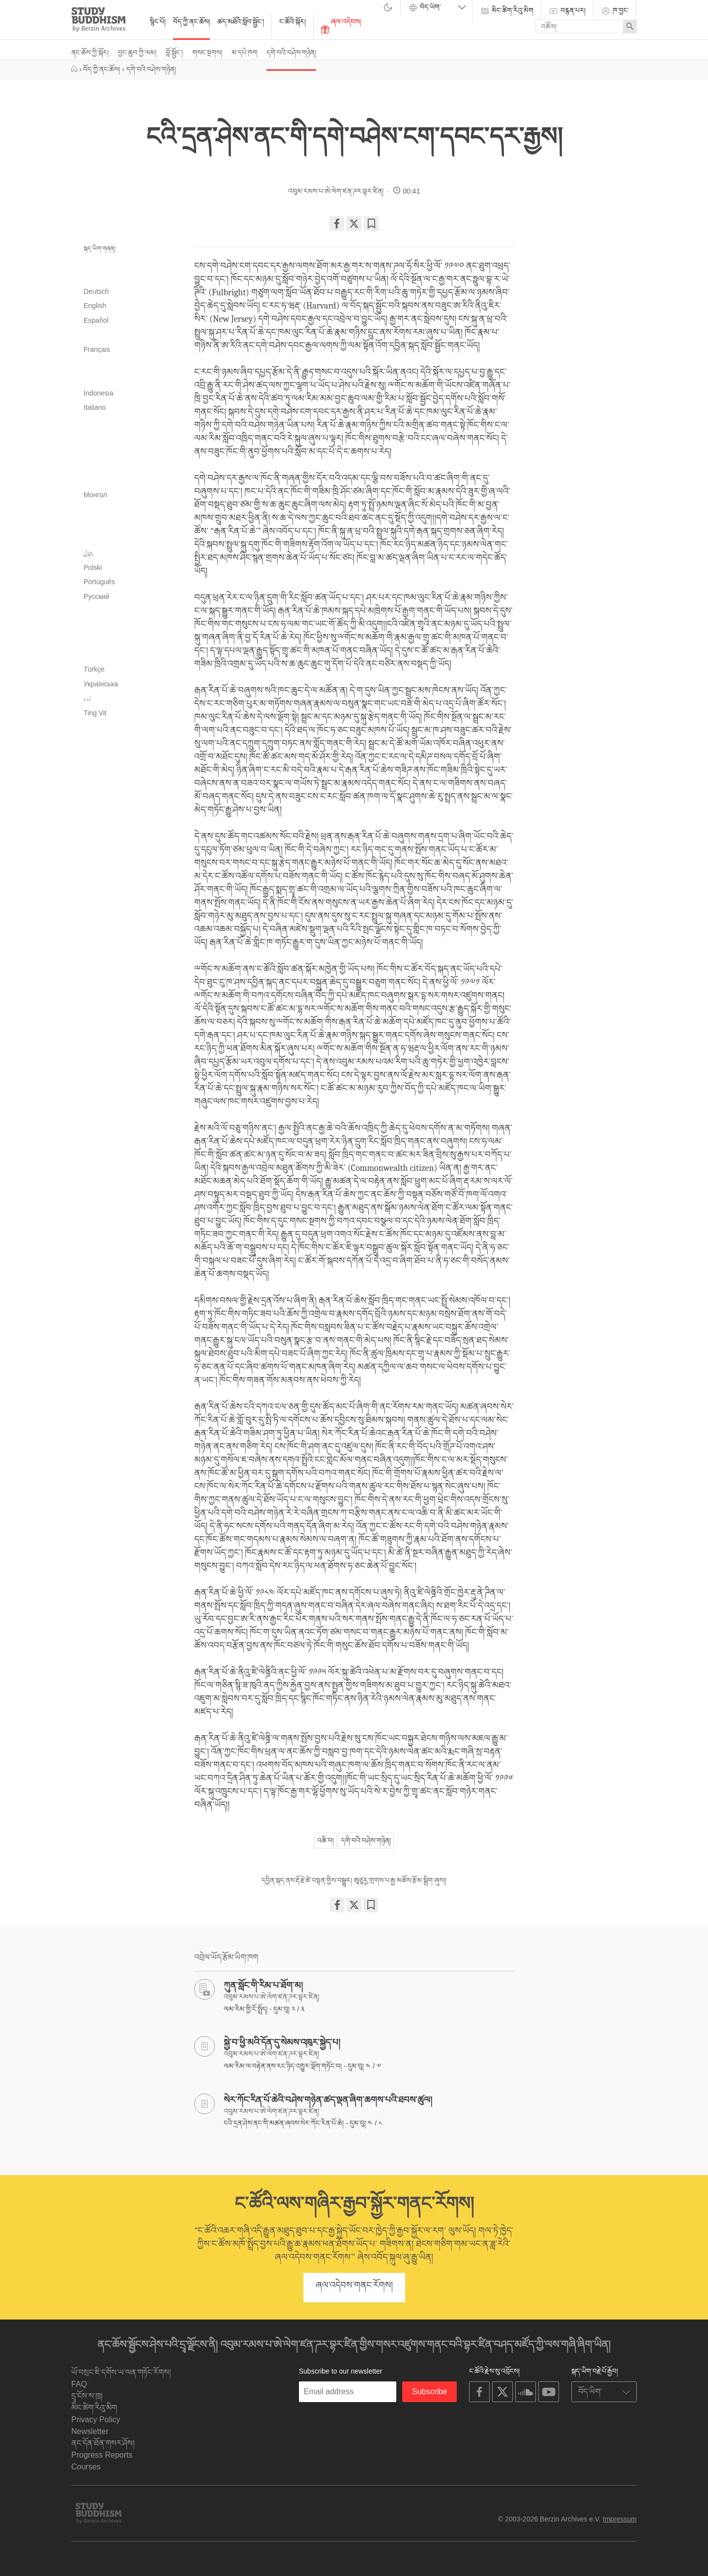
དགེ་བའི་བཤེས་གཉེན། (291, 53)
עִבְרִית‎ (128, 364)
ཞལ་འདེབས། (341, 25)
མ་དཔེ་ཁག (245, 53)
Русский (96, 596)
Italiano (95, 407)
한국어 (128, 466)
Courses (86, 2467)
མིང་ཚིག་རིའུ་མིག (506, 11)
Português (99, 582)
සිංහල (128, 612)
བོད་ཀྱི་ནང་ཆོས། (191, 22)
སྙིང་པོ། (158, 22)
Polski (93, 567)
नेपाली (128, 539)
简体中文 (128, 728)
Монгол (95, 495)
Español (96, 320)
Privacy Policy (95, 2419)
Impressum (620, 2519)
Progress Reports (102, 2455)
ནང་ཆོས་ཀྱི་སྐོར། (90, 53)
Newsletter (90, 2431)
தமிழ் (128, 626)
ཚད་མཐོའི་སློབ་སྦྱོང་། (240, 22)
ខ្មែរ (128, 437)
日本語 (128, 422)
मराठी (128, 509)
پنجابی (88, 553)
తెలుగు (128, 641)
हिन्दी (128, 379)
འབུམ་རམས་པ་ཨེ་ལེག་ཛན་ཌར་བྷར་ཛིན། (336, 191)
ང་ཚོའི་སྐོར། (292, 22)
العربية (128, 262)
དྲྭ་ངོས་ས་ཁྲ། (87, 2396)
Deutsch (96, 291)
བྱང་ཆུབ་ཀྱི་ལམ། (137, 53)
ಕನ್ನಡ (128, 451)
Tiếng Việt (95, 713)
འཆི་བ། (325, 1840)
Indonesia (99, 393)
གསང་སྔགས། (207, 53)
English (95, 306)
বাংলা (128, 277)
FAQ (79, 2384)
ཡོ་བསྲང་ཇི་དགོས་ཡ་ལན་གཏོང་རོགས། (121, 2372)
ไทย (128, 655)
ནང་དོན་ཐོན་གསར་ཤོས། (103, 2443)
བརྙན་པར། (567, 11)
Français (97, 349)
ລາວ (128, 480)
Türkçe (94, 669)
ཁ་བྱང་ (615, 11)
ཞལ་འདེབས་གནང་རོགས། (354, 2285)
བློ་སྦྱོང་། (174, 53)
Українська (101, 684)
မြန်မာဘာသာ (128, 524)
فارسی (128, 335)
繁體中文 (128, 742)
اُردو (87, 699)
